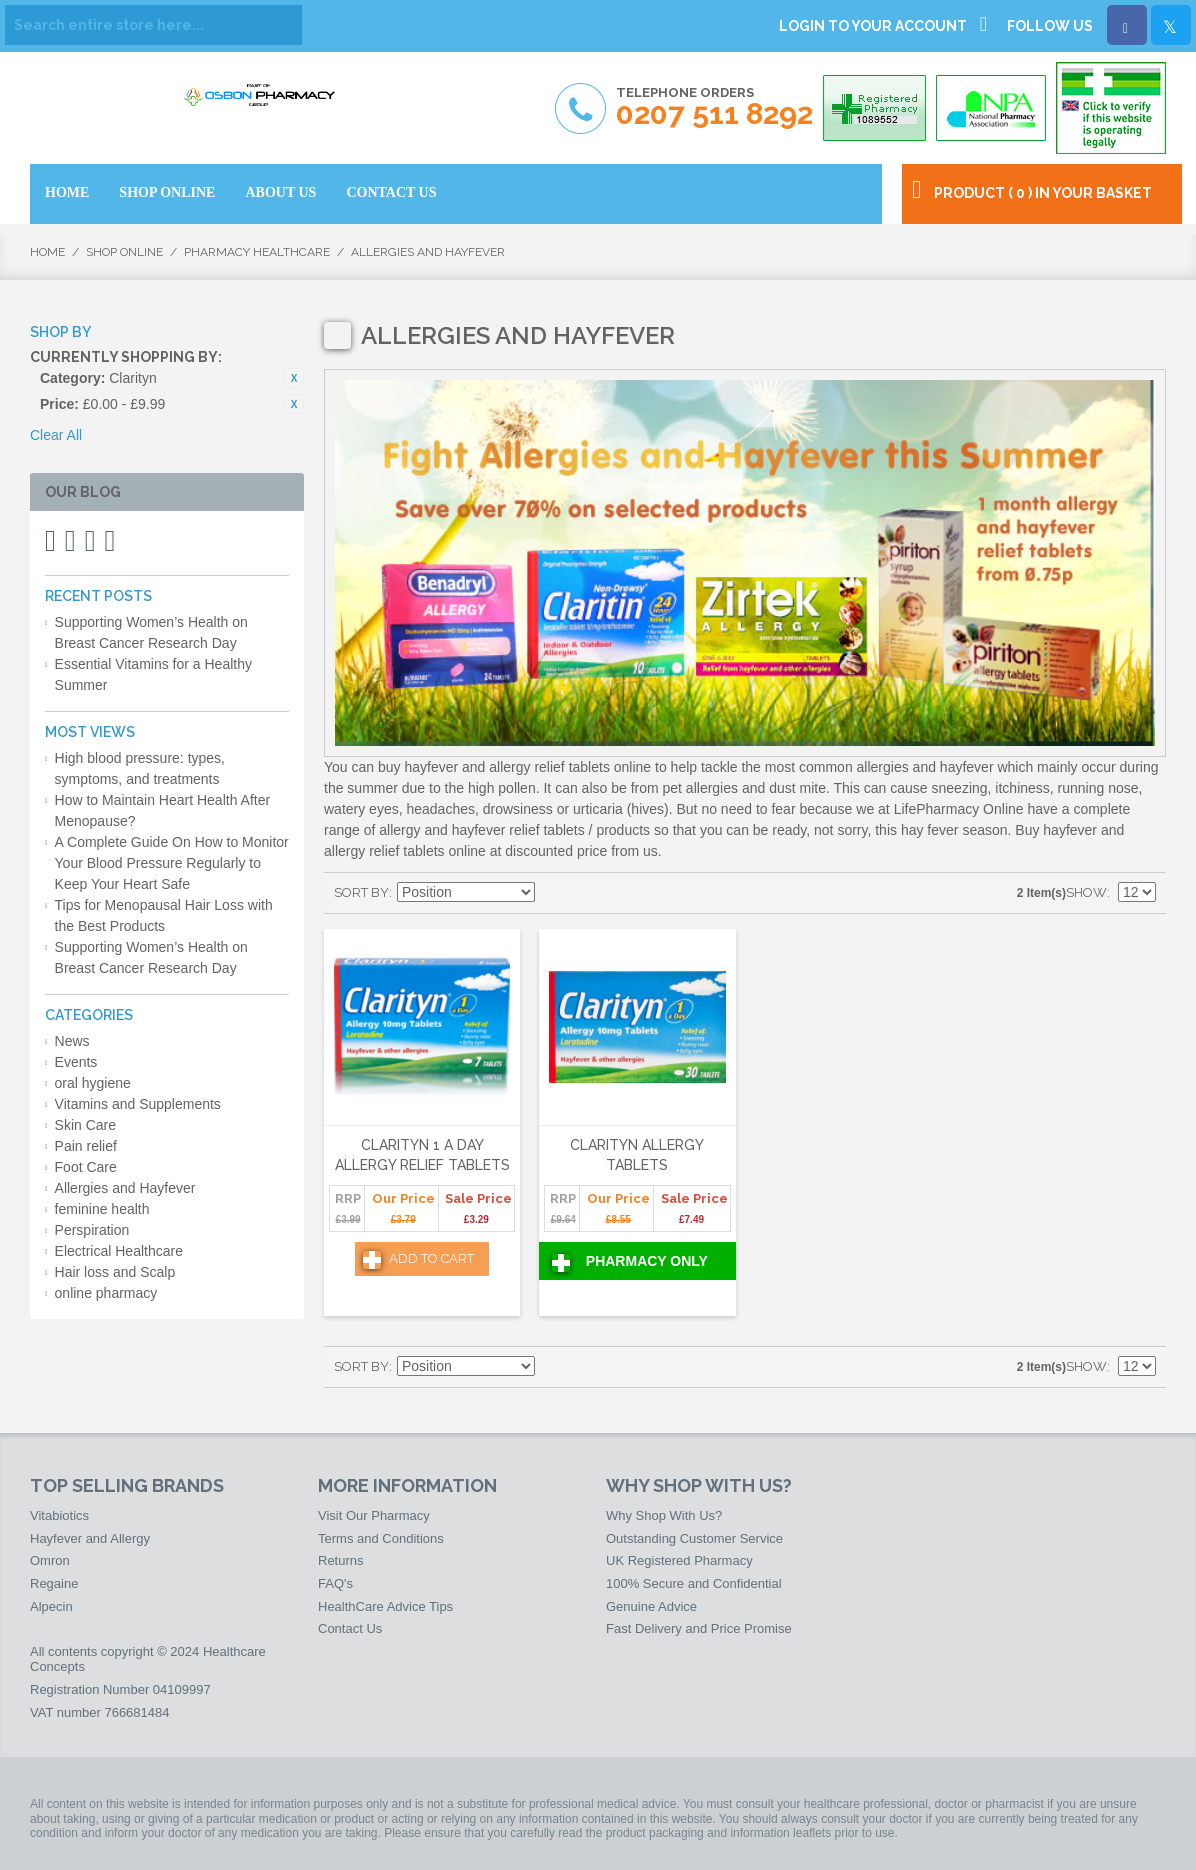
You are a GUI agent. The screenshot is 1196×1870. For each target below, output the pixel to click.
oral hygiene (93, 1083)
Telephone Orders (714, 107)
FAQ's (335, 1583)
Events (76, 1062)
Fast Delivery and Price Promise (699, 1628)
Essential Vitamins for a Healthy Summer (153, 674)
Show (1086, 892)
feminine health (102, 1209)
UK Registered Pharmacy (679, 1560)
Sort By (361, 892)
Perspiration (92, 1230)
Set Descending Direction (553, 893)
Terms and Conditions (381, 1538)
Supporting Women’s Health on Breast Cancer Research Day (151, 632)
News (72, 1041)
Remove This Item (294, 378)
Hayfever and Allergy (90, 1538)
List (623, 893)
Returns (341, 1560)
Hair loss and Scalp (115, 1272)
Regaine (54, 1583)
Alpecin (51, 1606)
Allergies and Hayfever (125, 1188)
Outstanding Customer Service (694, 1538)
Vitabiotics (59, 1515)
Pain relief (86, 1146)
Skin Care (85, 1125)
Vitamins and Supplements (138, 1104)
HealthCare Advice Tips (385, 1606)
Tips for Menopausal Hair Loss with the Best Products (164, 915)
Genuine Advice (651, 1606)
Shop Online (124, 252)
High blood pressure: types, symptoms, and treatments (140, 768)
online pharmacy (106, 1293)
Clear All (56, 435)
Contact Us (350, 1628)
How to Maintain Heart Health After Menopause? (163, 810)
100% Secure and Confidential (694, 1583)
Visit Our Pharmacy (374, 1515)
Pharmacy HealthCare (257, 252)
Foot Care (86, 1167)
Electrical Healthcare (119, 1251)
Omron (50, 1560)
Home (47, 252)
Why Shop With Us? (664, 1515)
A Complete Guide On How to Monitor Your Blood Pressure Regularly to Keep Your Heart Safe (172, 863)
